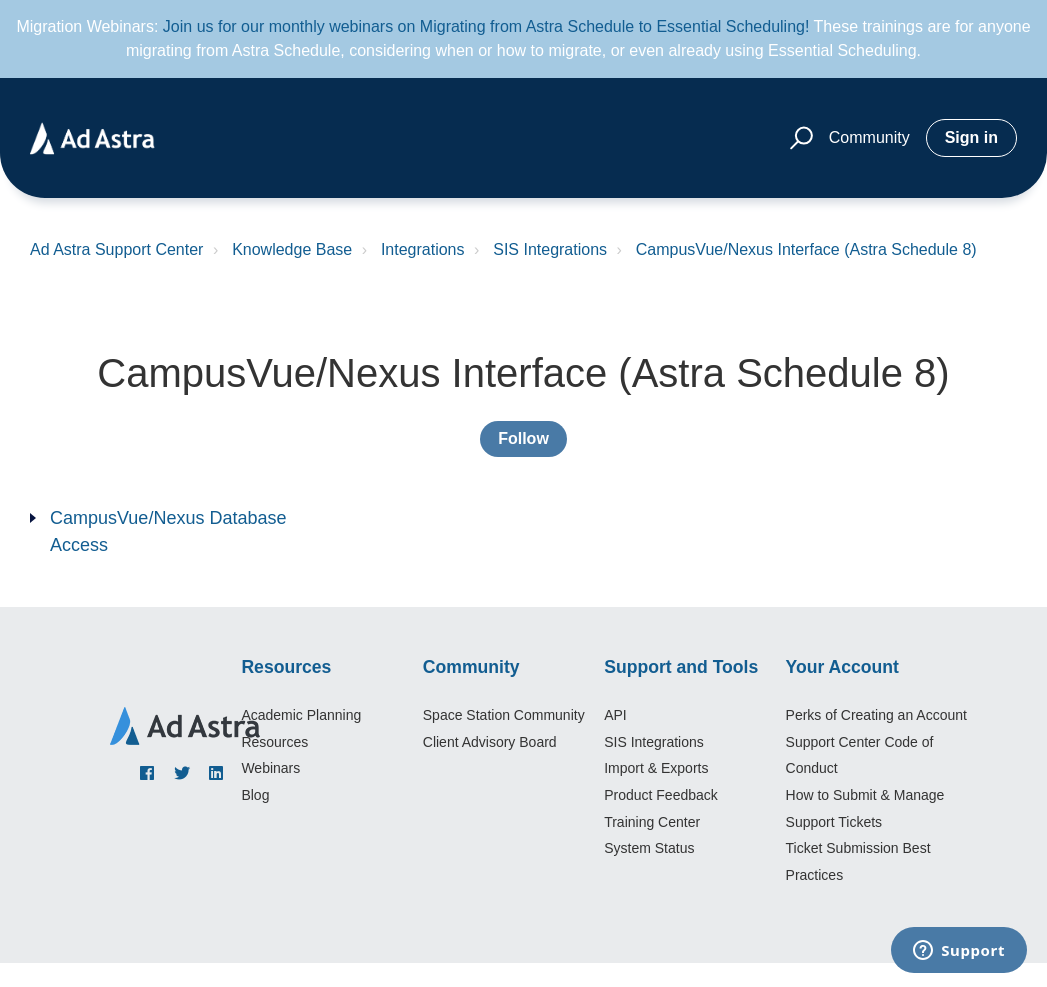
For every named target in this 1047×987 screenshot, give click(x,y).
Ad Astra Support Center (116, 249)
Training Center (652, 822)
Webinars (270, 768)
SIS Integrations (550, 249)
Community (869, 137)
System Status (649, 848)
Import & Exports (656, 768)
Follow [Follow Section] (523, 438)
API (615, 715)
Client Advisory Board (490, 742)
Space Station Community (504, 715)
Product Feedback (661, 795)
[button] (798, 138)
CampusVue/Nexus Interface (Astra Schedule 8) (806, 249)
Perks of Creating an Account (876, 715)
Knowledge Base (292, 249)
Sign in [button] (971, 137)
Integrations (423, 249)
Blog (255, 795)
